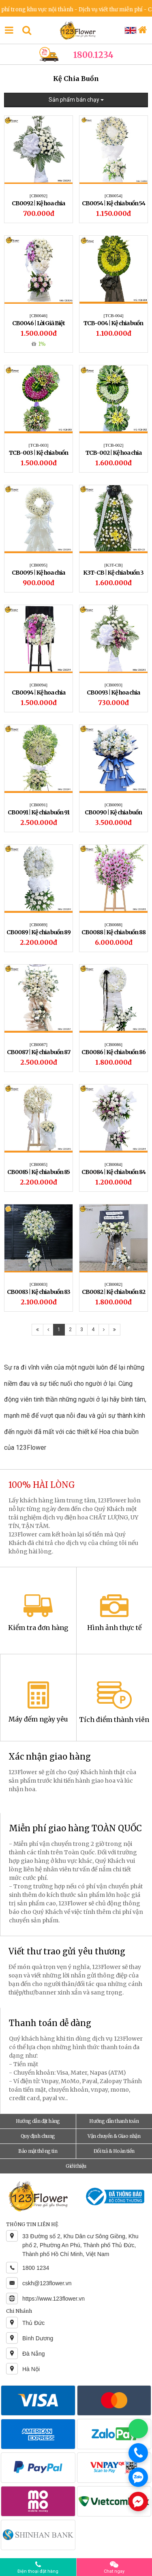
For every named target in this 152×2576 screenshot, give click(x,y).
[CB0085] (38, 1164)
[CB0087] (38, 1044)
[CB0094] (38, 684)
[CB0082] (113, 1284)
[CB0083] (38, 1284)
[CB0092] (38, 195)
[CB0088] (113, 924)
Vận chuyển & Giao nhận (114, 2136)
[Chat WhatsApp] (138, 2428)
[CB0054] (113, 195)
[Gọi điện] (138, 2453)
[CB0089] (38, 924)
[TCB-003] (39, 445)
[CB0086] (113, 1044)
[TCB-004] (114, 315)
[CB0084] (113, 1164)
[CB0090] (113, 804)
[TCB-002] (114, 445)
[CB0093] (113, 684)
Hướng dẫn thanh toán (114, 2121)
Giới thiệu (76, 2166)
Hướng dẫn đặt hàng (38, 2121)
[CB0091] (38, 804)
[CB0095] (38, 565)
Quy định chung (38, 2136)
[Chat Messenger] (138, 2501)
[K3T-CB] (114, 565)
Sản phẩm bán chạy (76, 99)
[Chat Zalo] (138, 2477)
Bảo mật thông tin (37, 2151)
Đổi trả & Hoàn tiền (114, 2151)
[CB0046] (38, 315)
